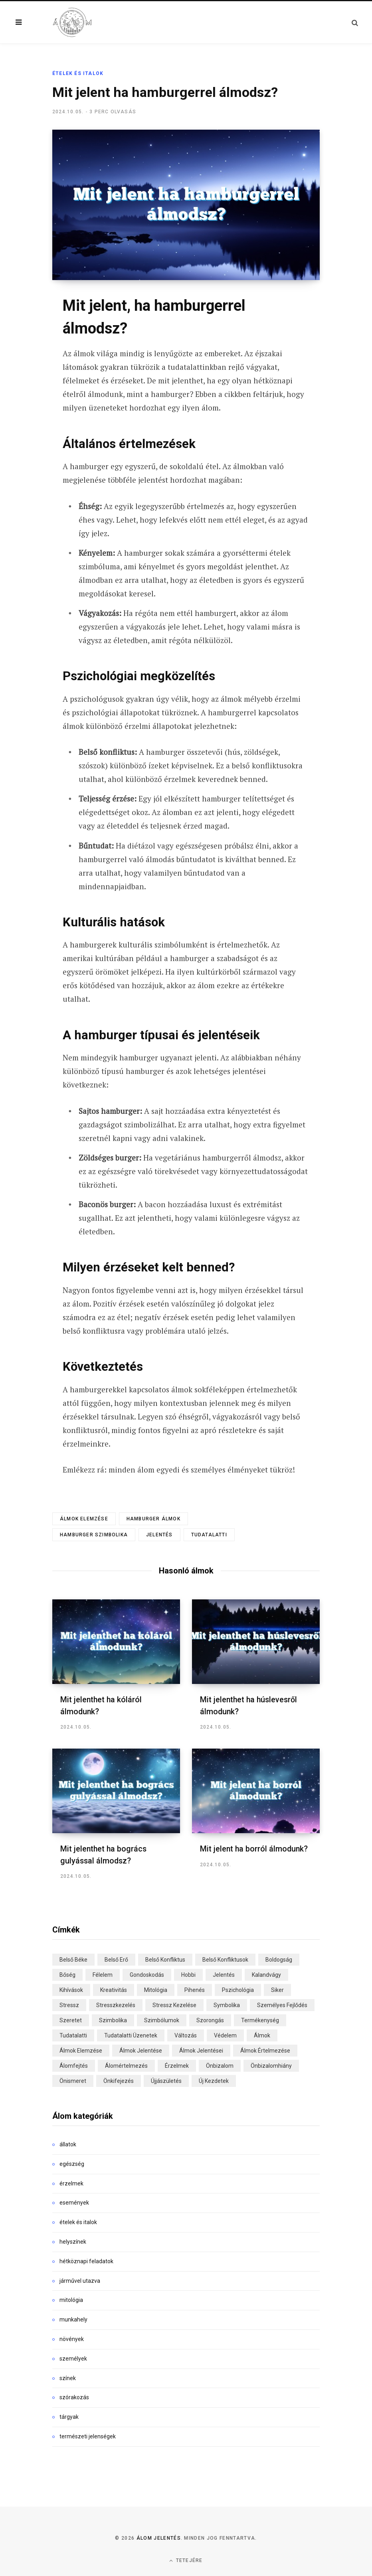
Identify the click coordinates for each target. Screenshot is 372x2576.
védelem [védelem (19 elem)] (225, 2034)
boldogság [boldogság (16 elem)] (278, 1959)
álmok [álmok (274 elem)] (262, 2034)
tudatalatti (209, 1535)
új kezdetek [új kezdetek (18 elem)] (214, 2080)
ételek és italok (77, 73)
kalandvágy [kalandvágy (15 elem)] (266, 1974)
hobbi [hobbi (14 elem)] (188, 1974)
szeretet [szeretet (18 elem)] (70, 2019)
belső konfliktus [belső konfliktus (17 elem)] (165, 1959)
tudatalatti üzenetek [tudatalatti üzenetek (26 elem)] (130, 2034)
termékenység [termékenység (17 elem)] (260, 2019)
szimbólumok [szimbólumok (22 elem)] (161, 2019)
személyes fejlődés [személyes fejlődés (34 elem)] (282, 2004)
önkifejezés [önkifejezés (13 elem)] (118, 2080)
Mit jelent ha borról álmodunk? (254, 1848)
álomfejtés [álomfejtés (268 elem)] (73, 2065)
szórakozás (74, 2396)
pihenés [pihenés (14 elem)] (194, 1989)
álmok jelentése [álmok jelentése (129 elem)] (140, 2050)
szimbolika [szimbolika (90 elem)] (113, 2019)
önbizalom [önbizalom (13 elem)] (219, 2065)
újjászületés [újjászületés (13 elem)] (166, 2080)
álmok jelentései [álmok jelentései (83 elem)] (201, 2050)
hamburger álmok (153, 1519)
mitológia (71, 2299)
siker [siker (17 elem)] (277, 1989)
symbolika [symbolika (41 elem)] (227, 2004)
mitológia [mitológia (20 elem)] (155, 1989)
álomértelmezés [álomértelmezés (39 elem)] (126, 2065)
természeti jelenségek (87, 2435)
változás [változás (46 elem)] (185, 2034)
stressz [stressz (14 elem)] (69, 2004)
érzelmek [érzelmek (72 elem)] (177, 2065)
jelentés (159, 1535)
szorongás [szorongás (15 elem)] (210, 2019)
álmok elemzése (84, 1519)
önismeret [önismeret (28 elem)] (72, 2080)
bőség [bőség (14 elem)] (67, 1974)
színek (67, 2377)
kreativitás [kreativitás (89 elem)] (113, 1989)
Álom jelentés (159, 2537)
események (74, 2202)
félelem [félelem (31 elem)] (103, 1974)
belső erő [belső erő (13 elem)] (116, 1959)
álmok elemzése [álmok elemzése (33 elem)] (80, 2050)
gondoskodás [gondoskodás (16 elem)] (147, 1974)
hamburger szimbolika (94, 1535)
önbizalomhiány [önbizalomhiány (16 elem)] (271, 2065)
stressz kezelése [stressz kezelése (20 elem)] (174, 2004)
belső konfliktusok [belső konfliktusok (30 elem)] (225, 1959)
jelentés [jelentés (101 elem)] (224, 1974)
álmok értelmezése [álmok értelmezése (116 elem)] (265, 2050)
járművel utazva (79, 2279)
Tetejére (185, 2559)
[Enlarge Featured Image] (186, 205)
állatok (67, 2143)
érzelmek (71, 2182)
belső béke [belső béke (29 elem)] (73, 1959)
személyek (73, 2358)
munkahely (73, 2318)
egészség (71, 2163)
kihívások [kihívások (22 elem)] (71, 1989)
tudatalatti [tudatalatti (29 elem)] (73, 2034)
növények (71, 2338)
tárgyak (69, 2416)
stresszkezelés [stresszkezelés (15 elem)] (115, 2004)
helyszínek (72, 2241)
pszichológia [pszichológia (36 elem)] (238, 1989)
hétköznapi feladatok (86, 2260)
